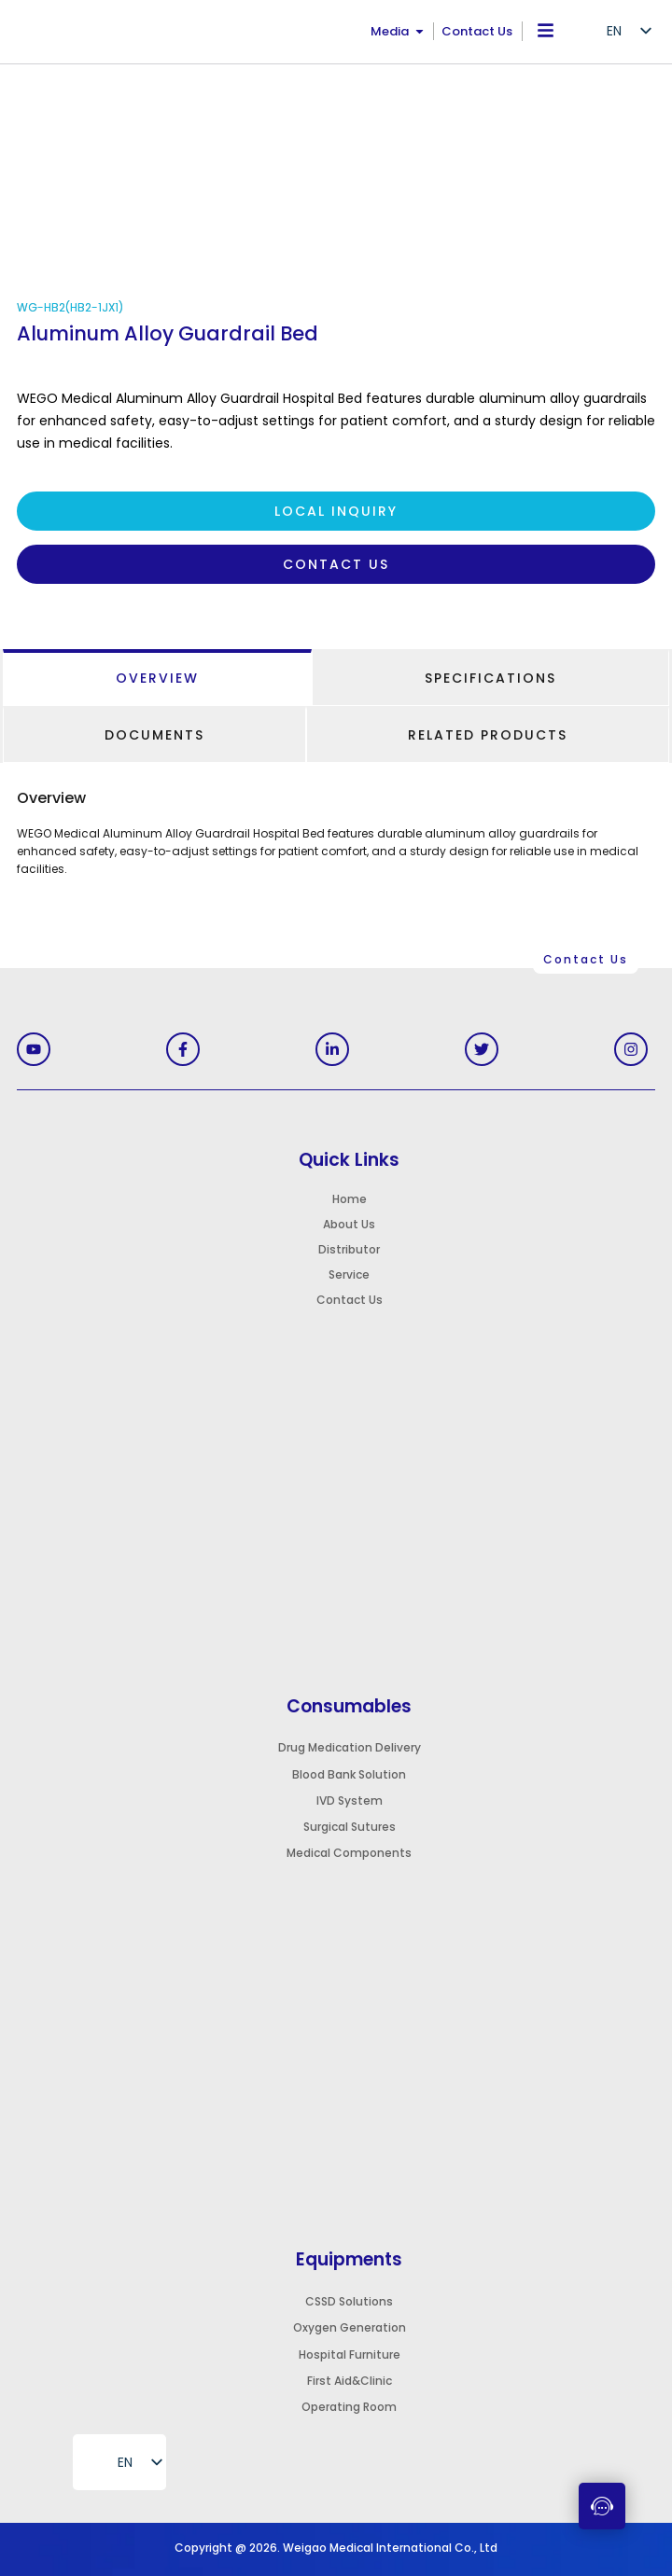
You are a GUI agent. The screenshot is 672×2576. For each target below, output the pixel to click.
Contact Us (476, 31)
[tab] (157, 677)
